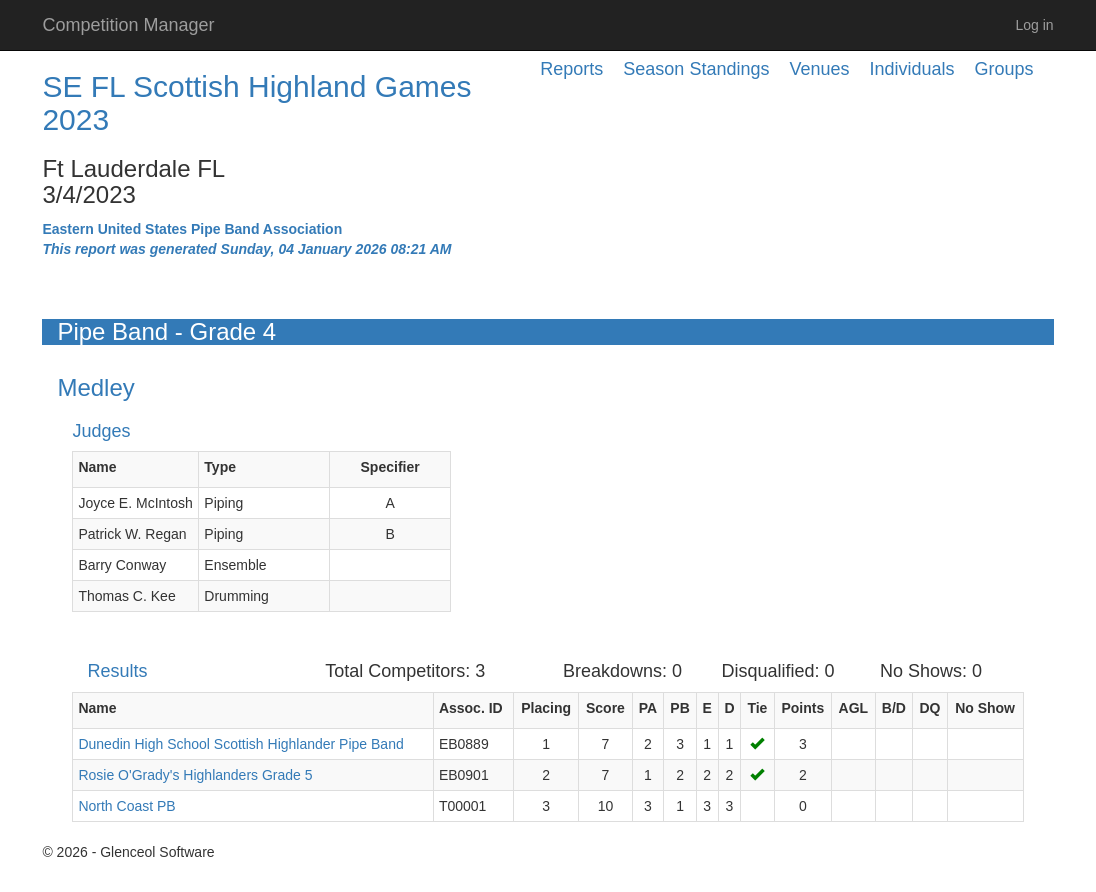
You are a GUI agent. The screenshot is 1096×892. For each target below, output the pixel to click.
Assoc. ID (471, 708)
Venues (819, 69)
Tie (757, 708)
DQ (929, 708)
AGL (854, 708)
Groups (1004, 69)
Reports (571, 69)
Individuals (912, 69)
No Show (985, 708)
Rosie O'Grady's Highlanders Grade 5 (195, 775)
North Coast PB (126, 806)
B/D (894, 708)
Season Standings (696, 69)
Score (605, 708)
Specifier (390, 467)
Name (97, 467)
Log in (1034, 25)
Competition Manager (128, 25)
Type (220, 467)
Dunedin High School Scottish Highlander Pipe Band (240, 744)
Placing (546, 708)
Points (802, 708)
